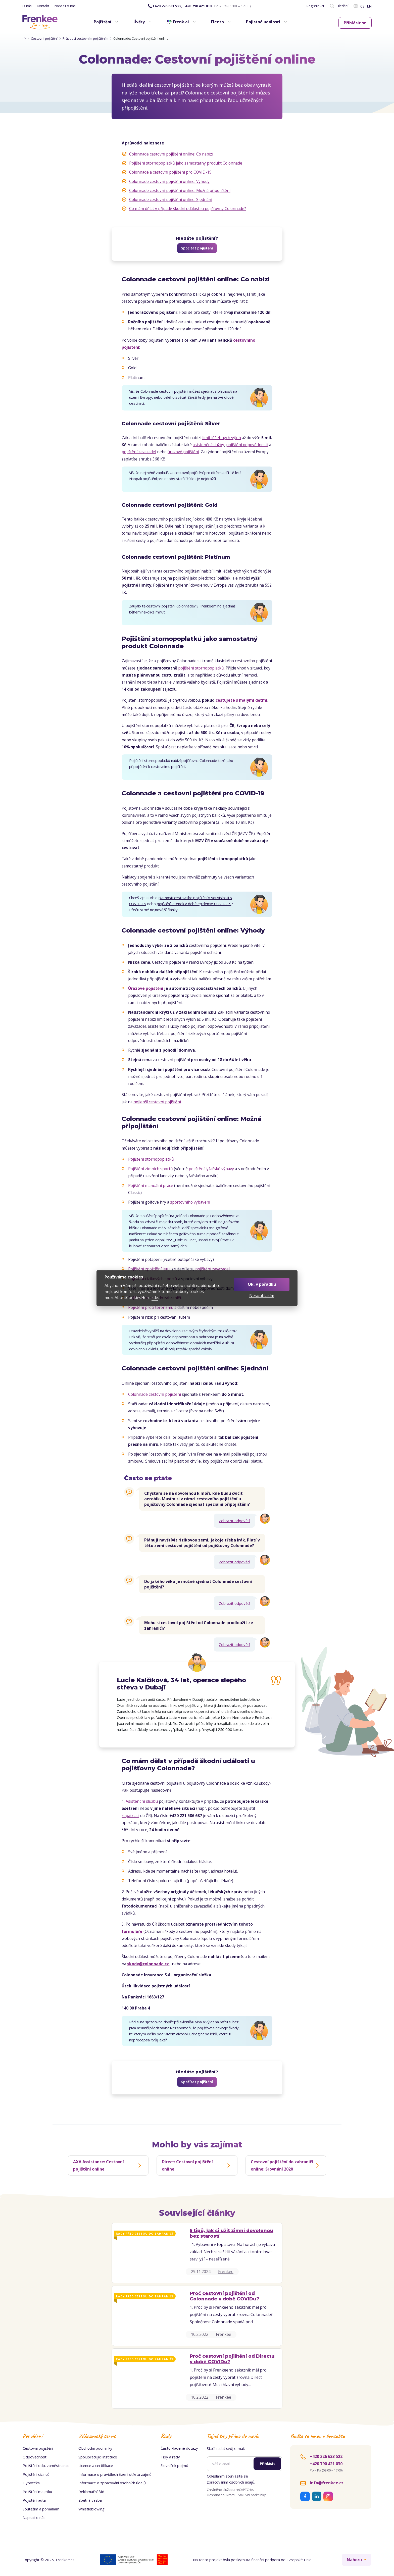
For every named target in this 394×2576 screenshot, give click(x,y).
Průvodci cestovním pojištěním (85, 38)
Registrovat (315, 6)
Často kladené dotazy (179, 2448)
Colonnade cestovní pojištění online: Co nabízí (171, 154)
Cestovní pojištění (44, 38)
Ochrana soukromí (221, 2495)
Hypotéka (31, 2482)
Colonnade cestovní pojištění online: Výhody (169, 181)
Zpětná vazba (90, 2500)
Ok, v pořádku (262, 1284)
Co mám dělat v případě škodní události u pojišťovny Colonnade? (187, 208)
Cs (362, 6)
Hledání (338, 6)
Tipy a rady (170, 2456)
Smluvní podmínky (252, 2495)
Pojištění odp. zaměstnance (46, 2465)
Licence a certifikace (95, 2465)
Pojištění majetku (37, 2491)
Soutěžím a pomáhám (41, 2508)
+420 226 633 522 (326, 2456)
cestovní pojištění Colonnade (170, 605)
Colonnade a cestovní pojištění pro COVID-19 (170, 172)
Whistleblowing (91, 2508)
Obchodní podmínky (95, 2448)
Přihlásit (267, 2463)
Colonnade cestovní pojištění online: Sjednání (170, 199)
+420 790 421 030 (326, 2463)
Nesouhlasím (261, 1295)
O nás (27, 6)
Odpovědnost (34, 2456)
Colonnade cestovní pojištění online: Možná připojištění (179, 190)
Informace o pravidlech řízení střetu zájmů (115, 2474)
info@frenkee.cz (326, 2483)
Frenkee (225, 2271)
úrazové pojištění (183, 451)
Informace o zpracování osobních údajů (112, 2482)
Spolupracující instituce (97, 2456)
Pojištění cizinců (36, 2474)
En (369, 6)
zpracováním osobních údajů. (231, 2482)
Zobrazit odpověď (234, 1520)
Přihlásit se (355, 23)
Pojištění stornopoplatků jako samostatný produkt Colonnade (185, 163)
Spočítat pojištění (197, 248)
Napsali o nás (65, 6)
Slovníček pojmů (174, 2465)
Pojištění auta (34, 2500)
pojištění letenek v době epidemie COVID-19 (194, 903)
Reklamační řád (91, 2491)
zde (155, 1297)
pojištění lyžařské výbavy (211, 1168)
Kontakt (43, 6)
